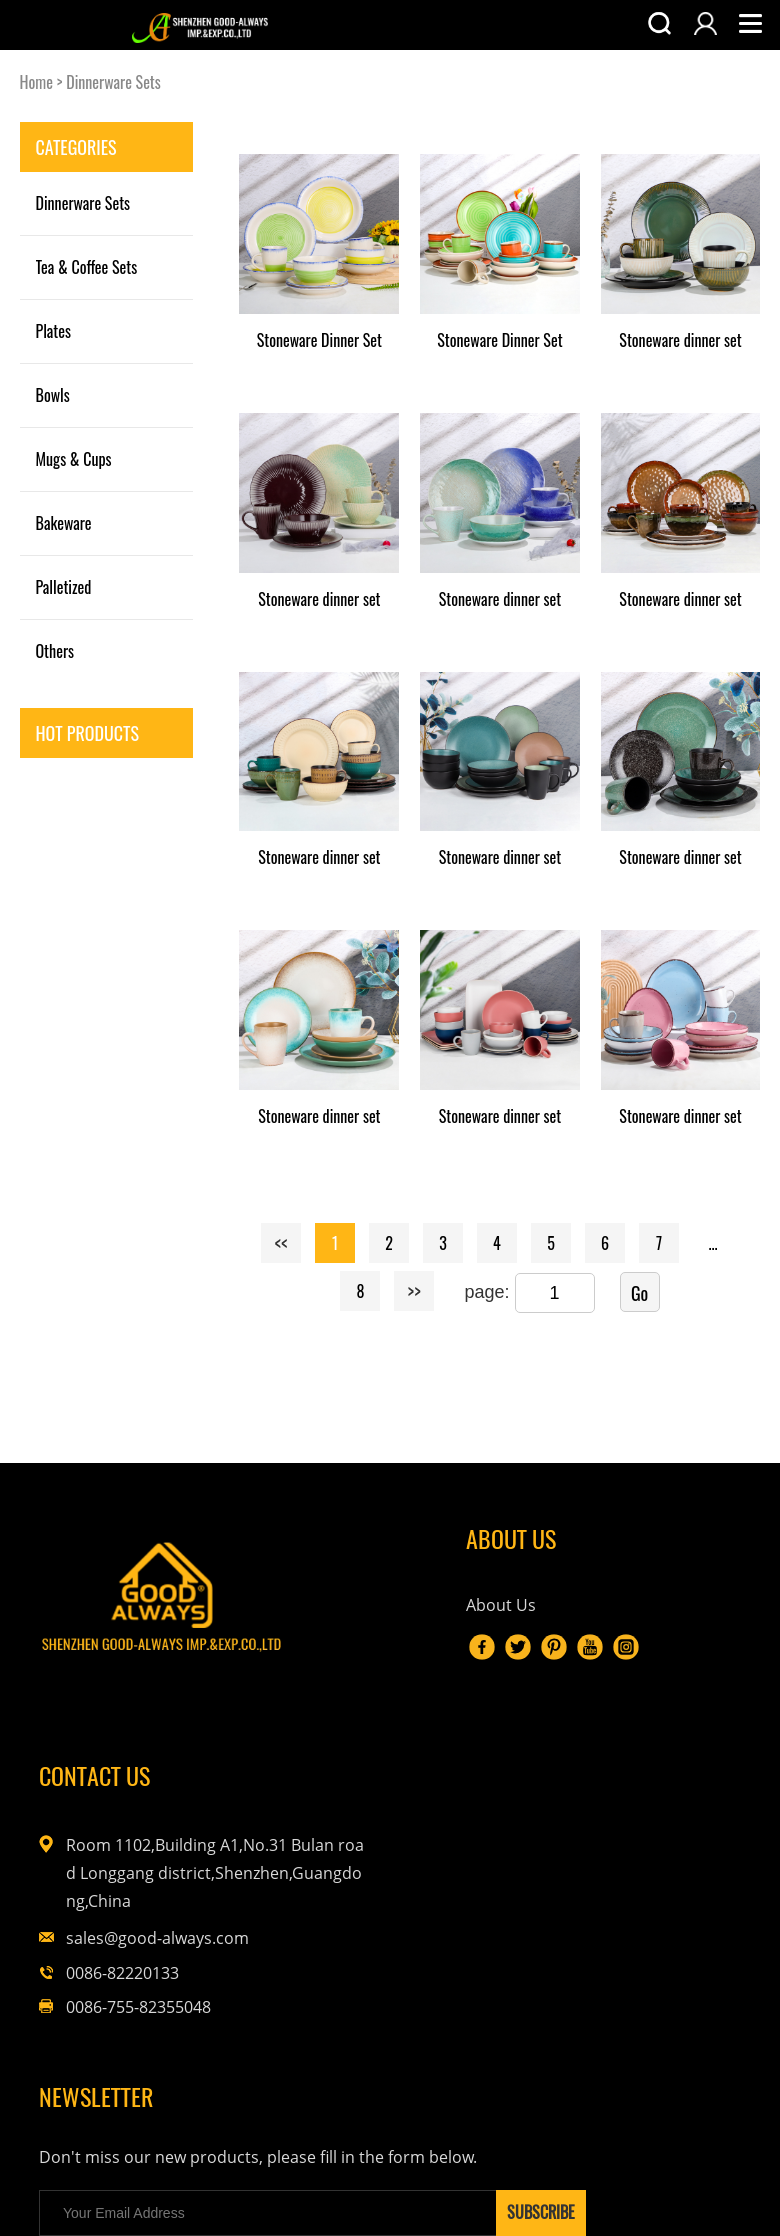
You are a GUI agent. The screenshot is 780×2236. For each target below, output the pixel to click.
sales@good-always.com (648, 1743)
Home (36, 82)
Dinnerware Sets (113, 82)
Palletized (64, 587)
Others (55, 651)
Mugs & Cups (74, 459)
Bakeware (64, 523)
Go (639, 1293)
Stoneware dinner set (680, 340)
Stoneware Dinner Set (319, 340)
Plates (54, 331)
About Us (348, 1619)
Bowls (53, 395)
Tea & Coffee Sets (87, 267)
